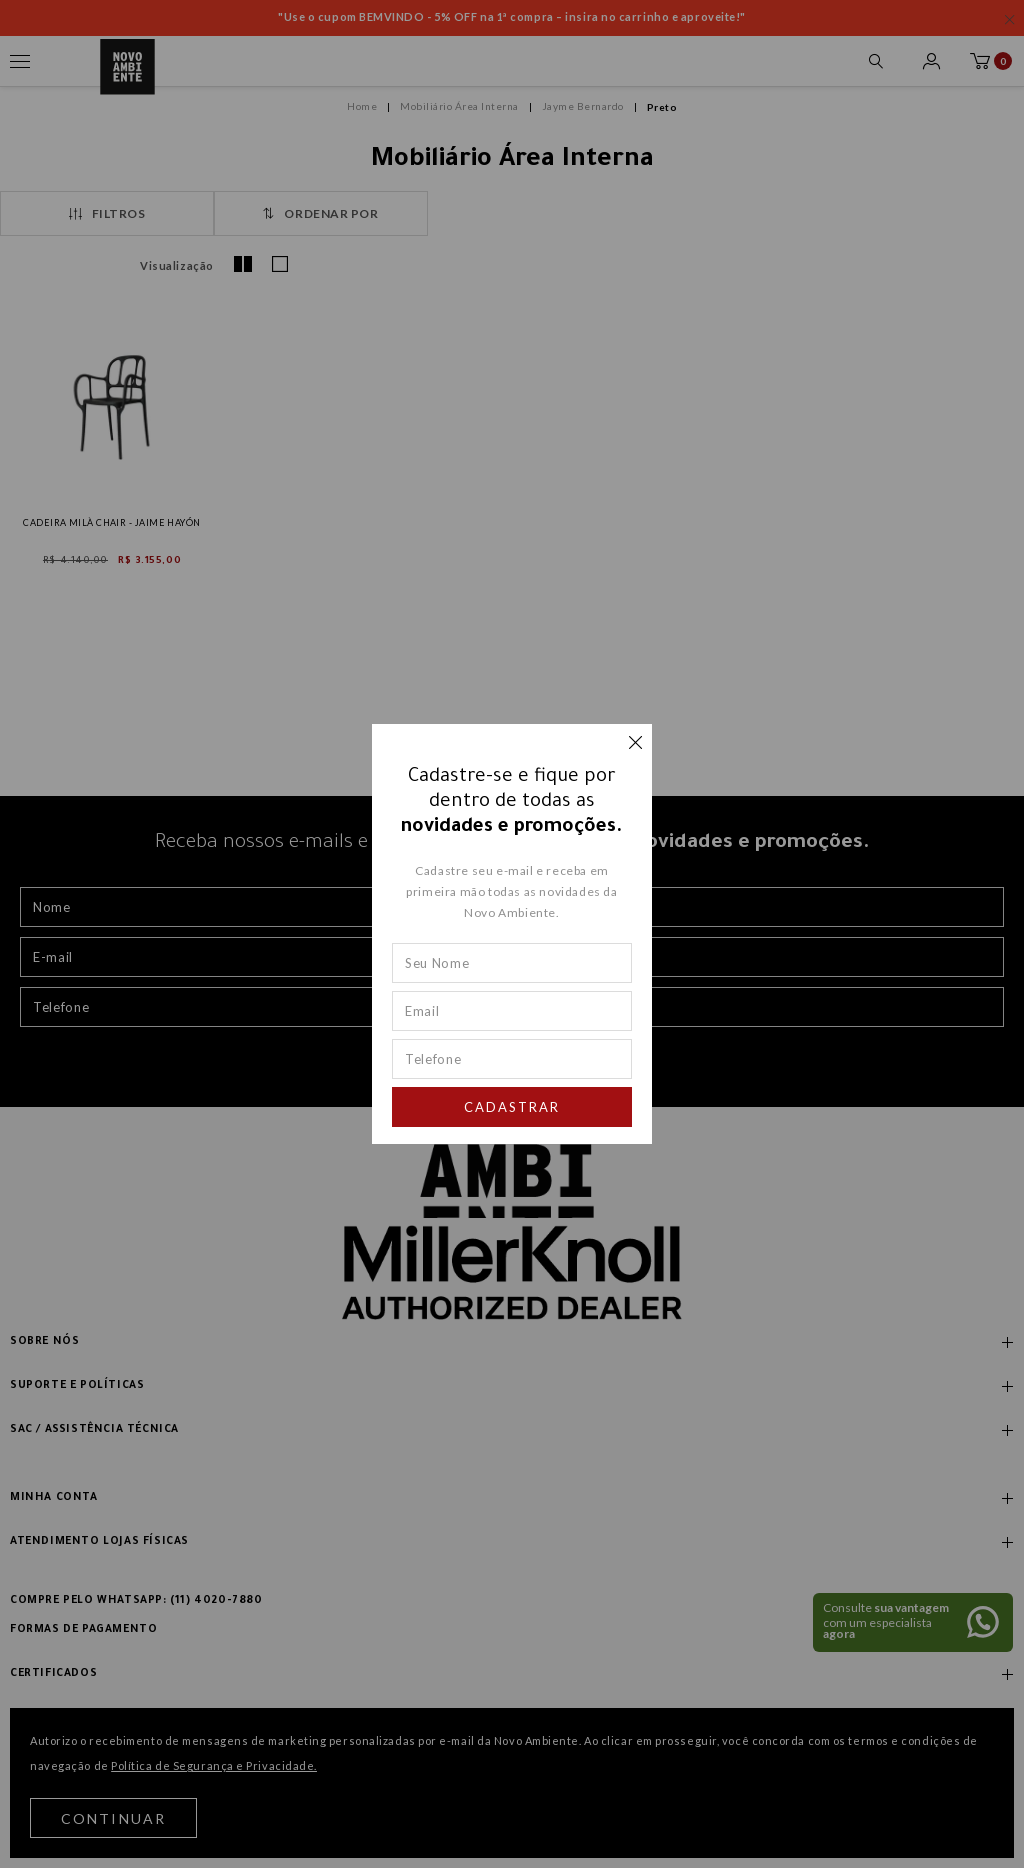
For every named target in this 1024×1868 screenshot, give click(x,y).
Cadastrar (512, 1107)
